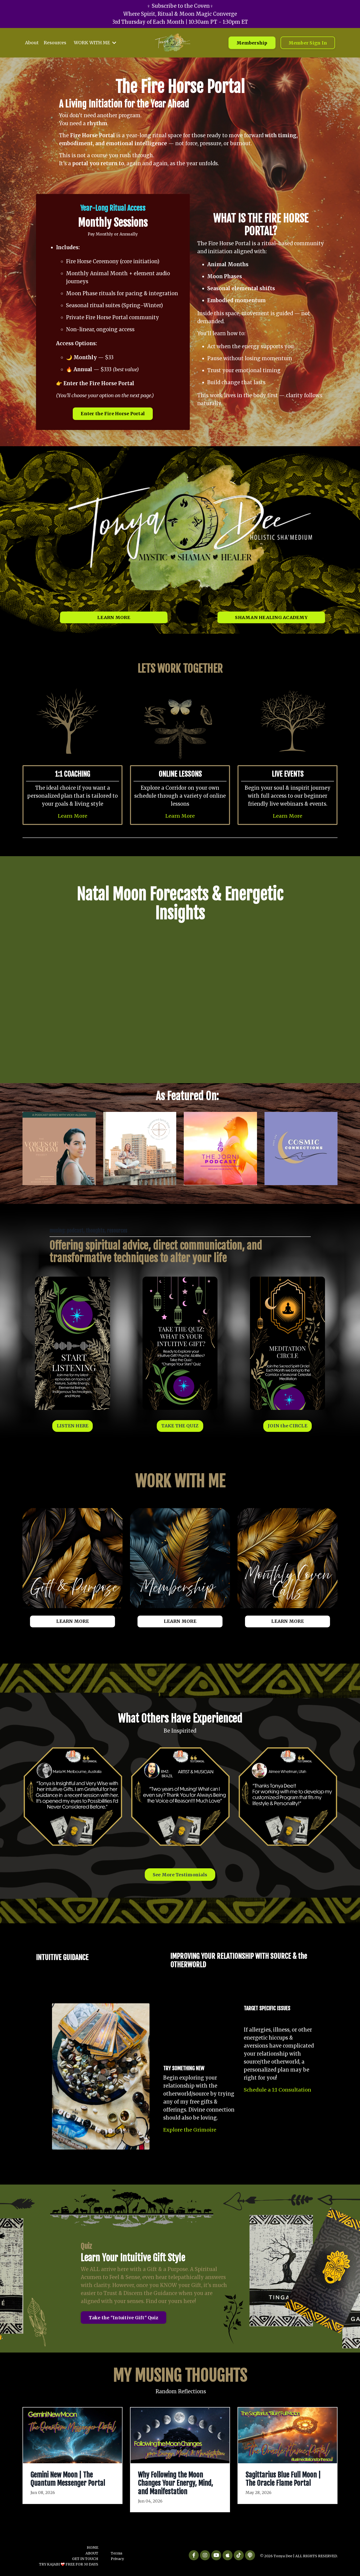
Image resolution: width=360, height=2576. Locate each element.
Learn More (72, 816)
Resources (55, 42)
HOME (92, 2547)
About (32, 42)
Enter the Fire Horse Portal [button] (113, 413)
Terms (116, 2553)
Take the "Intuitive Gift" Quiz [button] (123, 2318)
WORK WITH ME (95, 42)
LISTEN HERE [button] (72, 1426)
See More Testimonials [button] (180, 1875)
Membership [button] (252, 43)
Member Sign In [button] (307, 43)
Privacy (117, 2559)
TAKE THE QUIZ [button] (180, 1426)
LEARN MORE (72, 1621)
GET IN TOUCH (85, 2559)
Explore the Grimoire (189, 2130)
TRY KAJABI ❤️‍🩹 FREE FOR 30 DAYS (68, 2564)
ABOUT (92, 2553)
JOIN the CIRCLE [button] (288, 1426)
